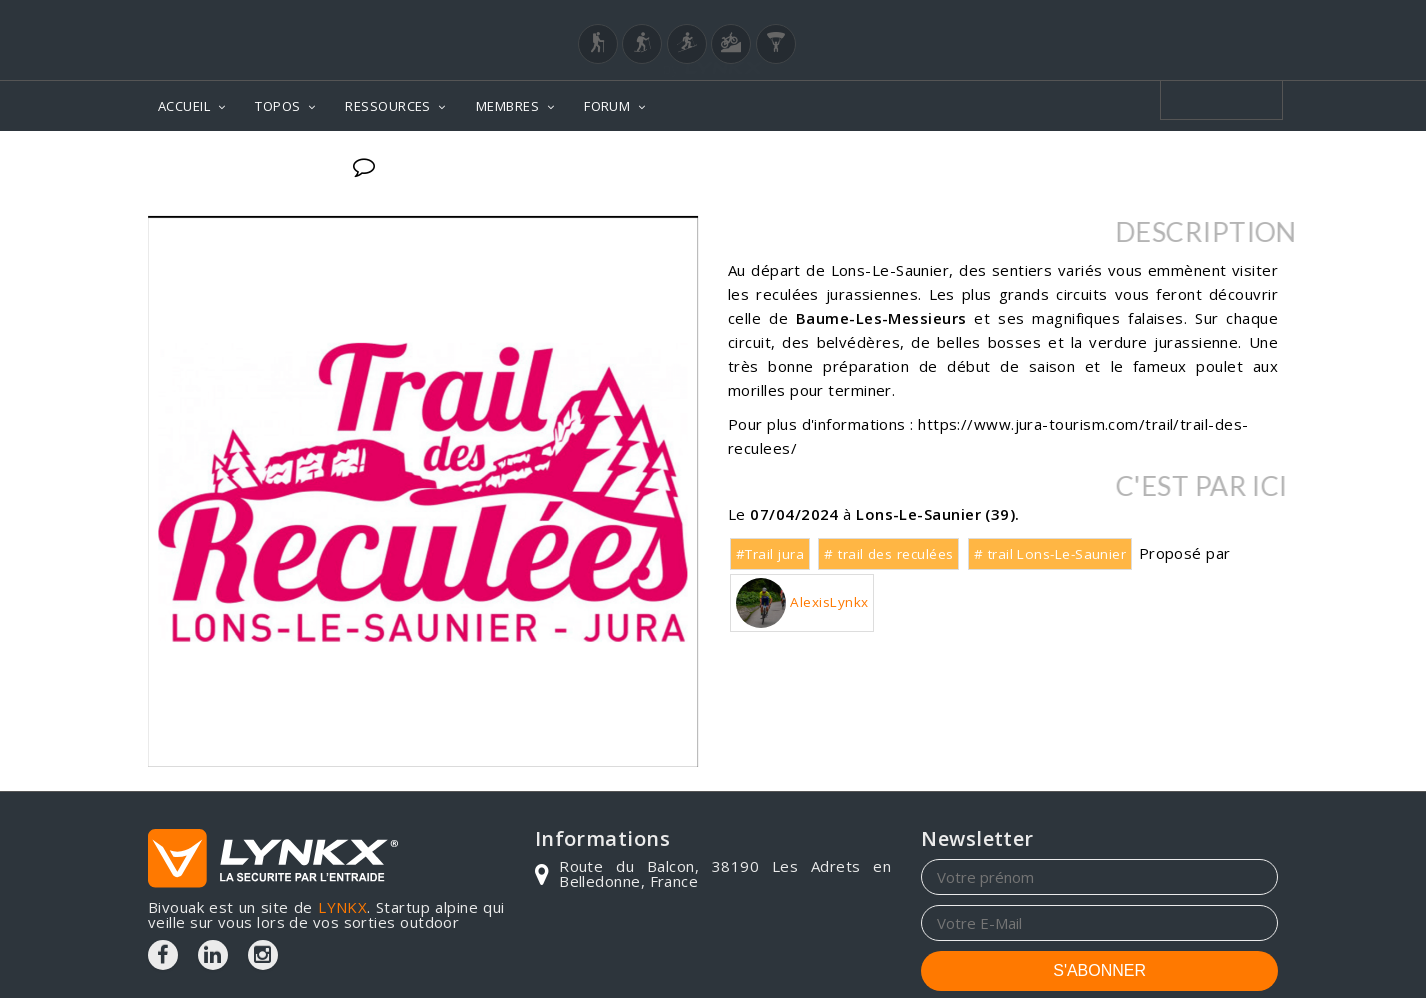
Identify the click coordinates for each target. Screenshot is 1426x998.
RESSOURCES (388, 106)
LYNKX (342, 907)
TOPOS (277, 106)
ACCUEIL (184, 106)
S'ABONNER (1099, 970)
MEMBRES (507, 106)
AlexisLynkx (802, 603)
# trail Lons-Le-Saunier (1050, 554)
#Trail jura (770, 554)
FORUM (607, 106)
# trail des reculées (888, 554)
